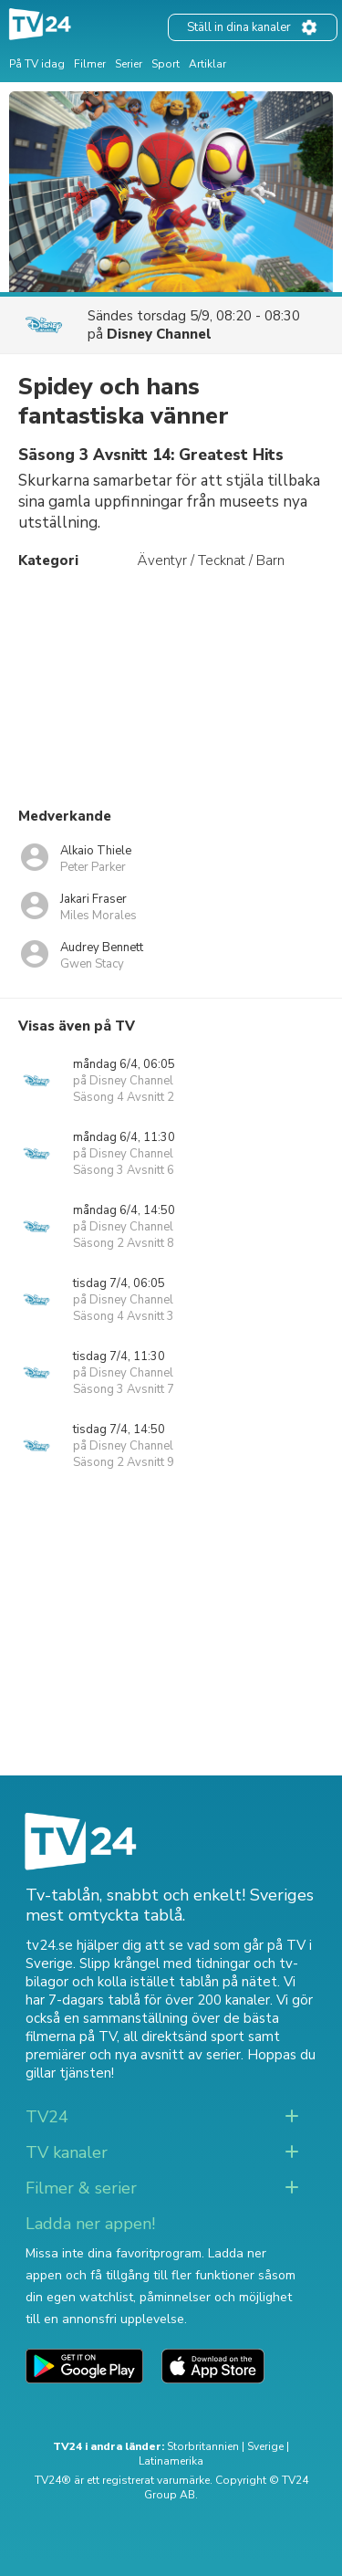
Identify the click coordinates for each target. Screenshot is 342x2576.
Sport (165, 64)
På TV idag (37, 64)
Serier (128, 64)
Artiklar (207, 64)
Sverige (265, 2446)
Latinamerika (171, 2461)
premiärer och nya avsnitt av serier (133, 2055)
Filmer (90, 64)
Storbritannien (203, 2446)
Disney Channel (159, 334)
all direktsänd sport (183, 2036)
